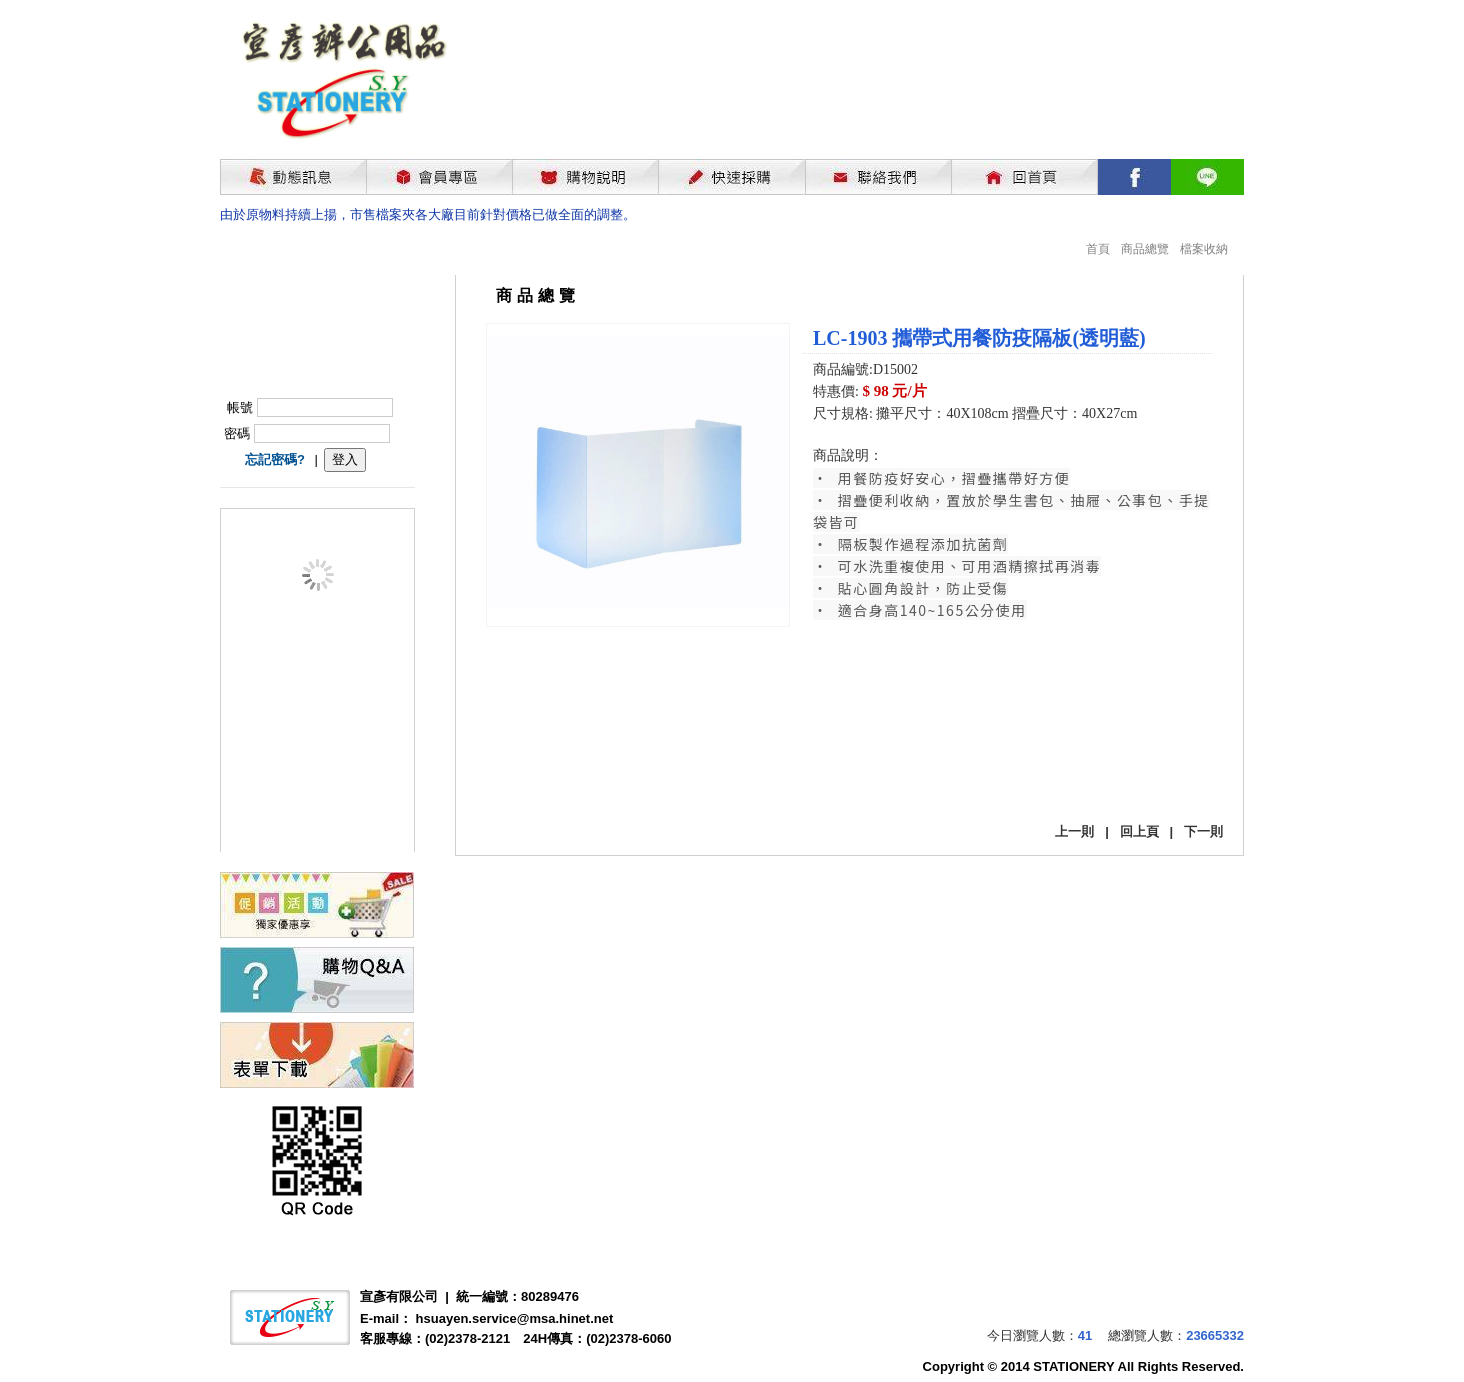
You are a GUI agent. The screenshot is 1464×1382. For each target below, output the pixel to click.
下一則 (1203, 831)
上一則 (1074, 831)
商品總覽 (1145, 249)
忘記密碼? (275, 459)
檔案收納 (1204, 249)
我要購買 (865, 773)
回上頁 (1139, 831)
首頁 (1098, 249)
